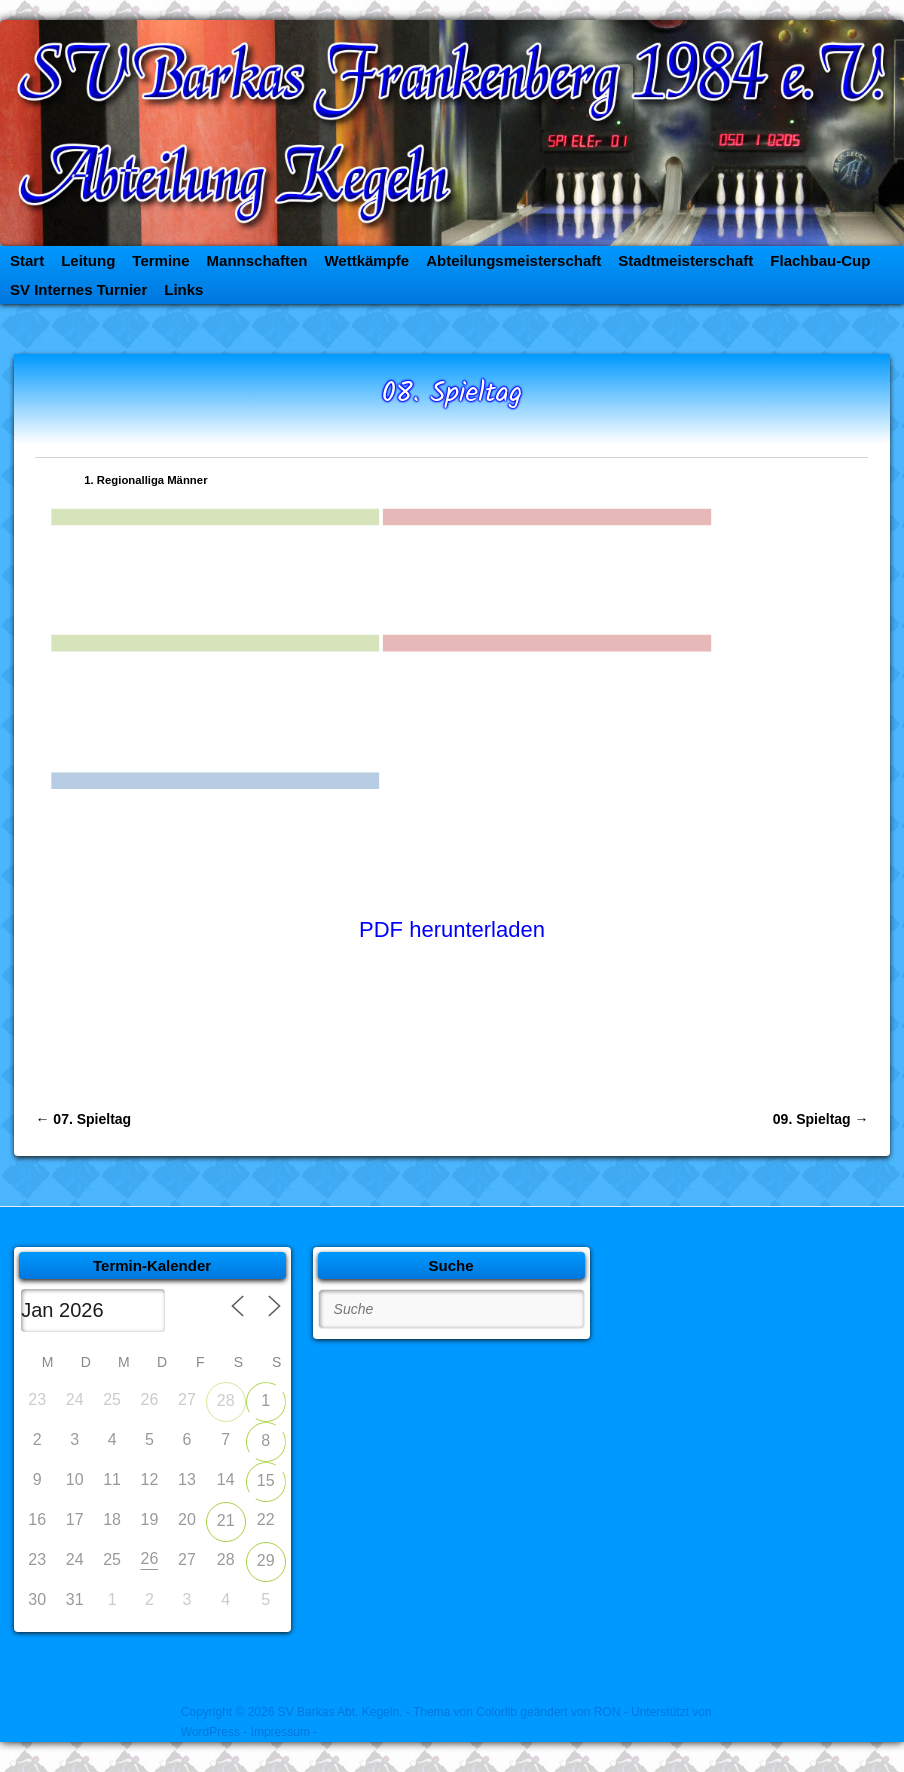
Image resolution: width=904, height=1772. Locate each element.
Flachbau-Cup (820, 260)
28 (226, 1400)
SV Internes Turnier (78, 289)
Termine (160, 260)
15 (266, 1480)
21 (226, 1520)
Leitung (88, 260)
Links (183, 289)
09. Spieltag (821, 1119)
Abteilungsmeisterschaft (513, 260)
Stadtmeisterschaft (685, 260)
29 (266, 1560)
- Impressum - (280, 1732)
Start (27, 260)
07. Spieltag (83, 1119)
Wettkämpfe (366, 260)
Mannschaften (257, 260)
